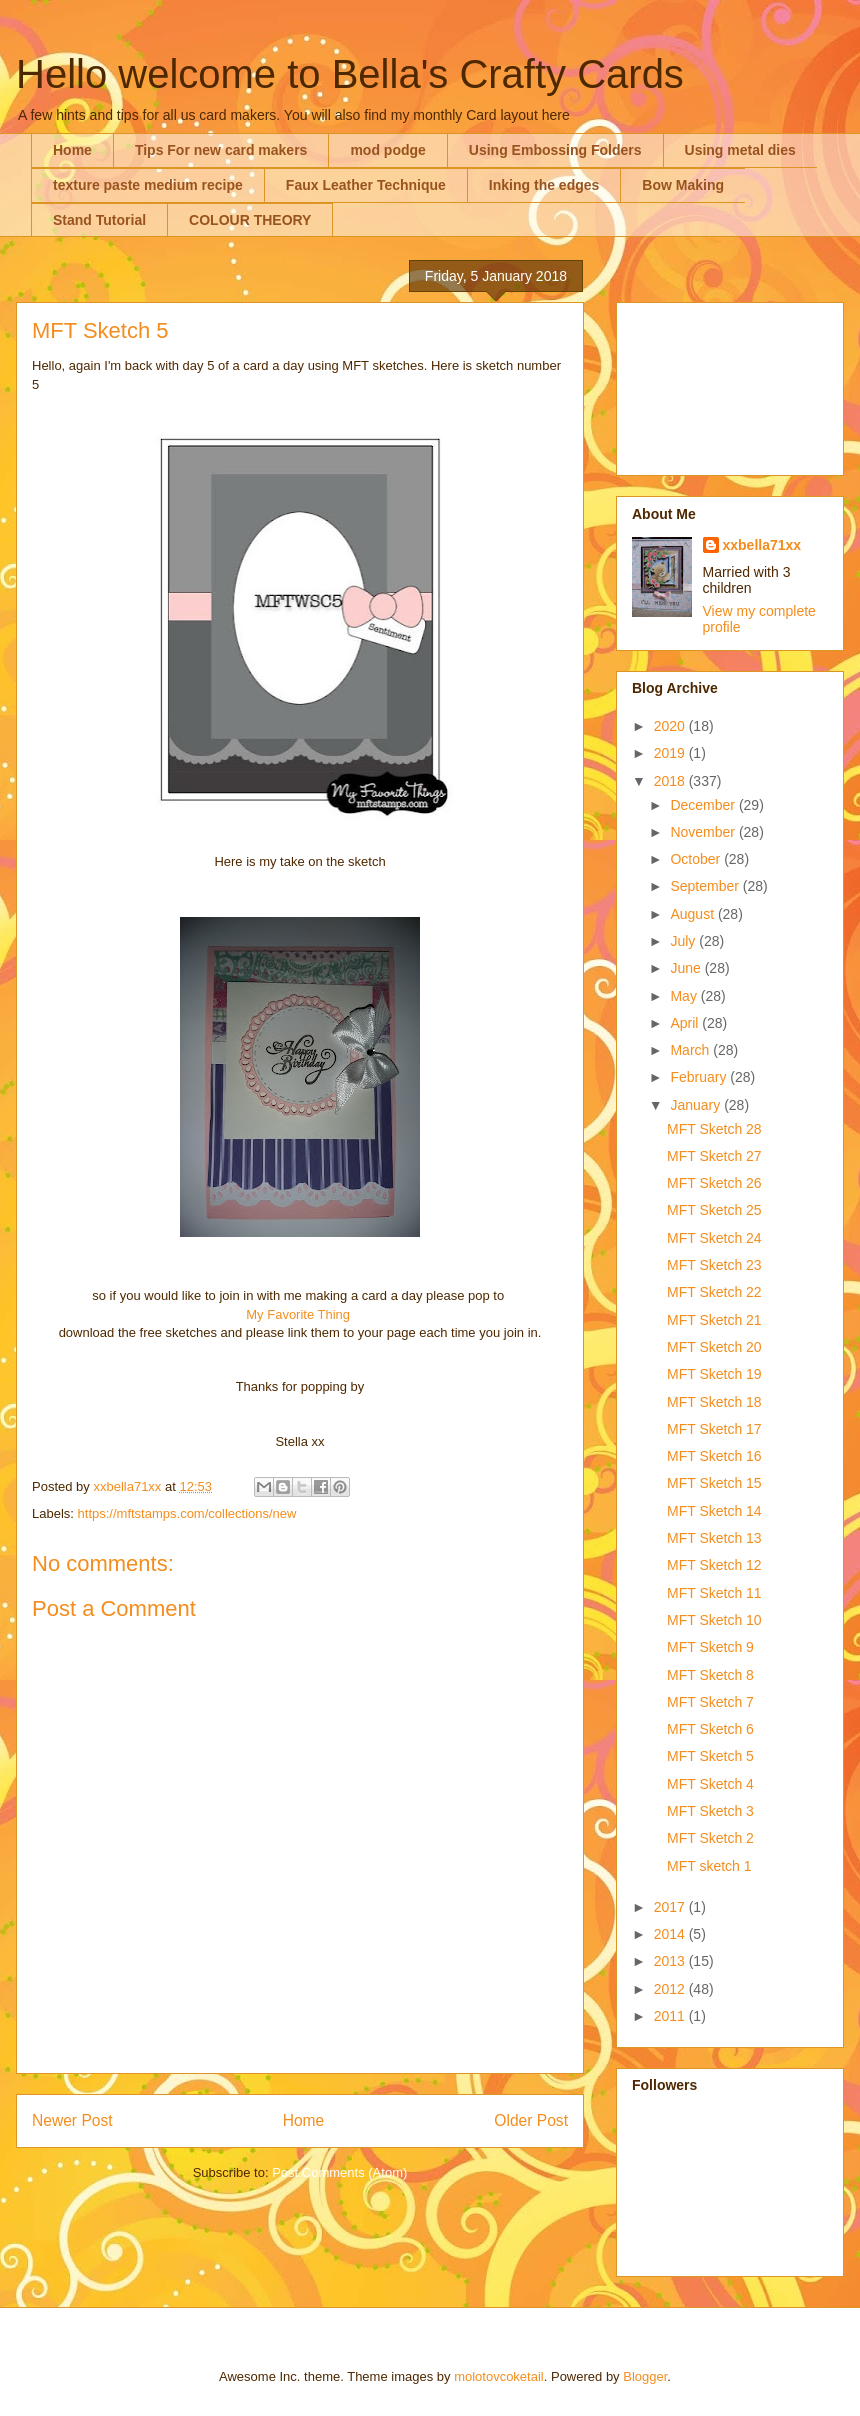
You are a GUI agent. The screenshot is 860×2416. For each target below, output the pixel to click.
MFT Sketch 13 (714, 1538)
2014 (671, 1934)
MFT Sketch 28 (714, 1129)
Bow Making (683, 185)
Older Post (531, 2120)
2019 (671, 753)
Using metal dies (740, 150)
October (697, 859)
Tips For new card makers (221, 150)
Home (72, 150)
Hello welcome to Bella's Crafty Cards (350, 74)
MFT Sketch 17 (714, 1429)
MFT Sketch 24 (714, 1238)
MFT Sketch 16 (714, 1456)
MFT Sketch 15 (714, 1483)
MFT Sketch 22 (714, 1292)
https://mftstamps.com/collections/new (187, 1513)
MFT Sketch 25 (714, 1210)
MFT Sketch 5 (710, 1756)
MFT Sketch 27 (714, 1156)
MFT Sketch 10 (714, 1620)
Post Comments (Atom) (339, 2172)
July (684, 941)
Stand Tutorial (99, 220)
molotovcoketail (499, 2376)
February (700, 1077)
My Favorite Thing (298, 1314)
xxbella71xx (762, 545)
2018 (671, 781)
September (706, 886)
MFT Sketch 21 (714, 1320)
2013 (671, 1961)
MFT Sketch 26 (714, 1183)
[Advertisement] (730, 385)
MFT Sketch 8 (710, 1675)
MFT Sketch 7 (710, 1702)
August (693, 914)
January (697, 1105)
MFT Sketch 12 (714, 1565)
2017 (671, 1907)
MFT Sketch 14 (714, 1511)
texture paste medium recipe (148, 185)
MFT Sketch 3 (710, 1811)
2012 (671, 1989)
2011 (671, 2016)
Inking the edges (544, 185)
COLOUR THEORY (250, 220)
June (687, 968)
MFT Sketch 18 (714, 1402)
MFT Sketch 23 (714, 1265)
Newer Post (72, 2120)
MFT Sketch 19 (714, 1374)
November (704, 832)
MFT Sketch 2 (710, 1838)
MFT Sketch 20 (714, 1347)
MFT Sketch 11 (714, 1593)
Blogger (645, 2376)
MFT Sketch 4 (710, 1784)
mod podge (387, 150)
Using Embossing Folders (555, 150)
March (691, 1050)
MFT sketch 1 (709, 1866)
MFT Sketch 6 (710, 1729)
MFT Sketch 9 (710, 1647)
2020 (671, 726)
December (704, 805)
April (686, 1023)
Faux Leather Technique (366, 185)
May (685, 996)
